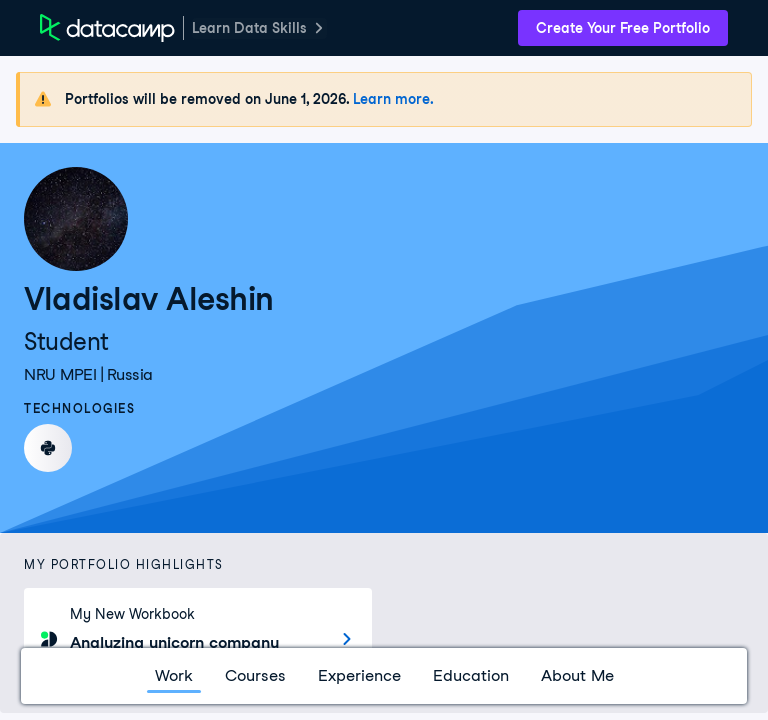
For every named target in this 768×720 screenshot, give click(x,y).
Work (174, 675)
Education (471, 675)
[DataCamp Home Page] (107, 28)
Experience (359, 675)
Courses (255, 675)
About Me (577, 675)
